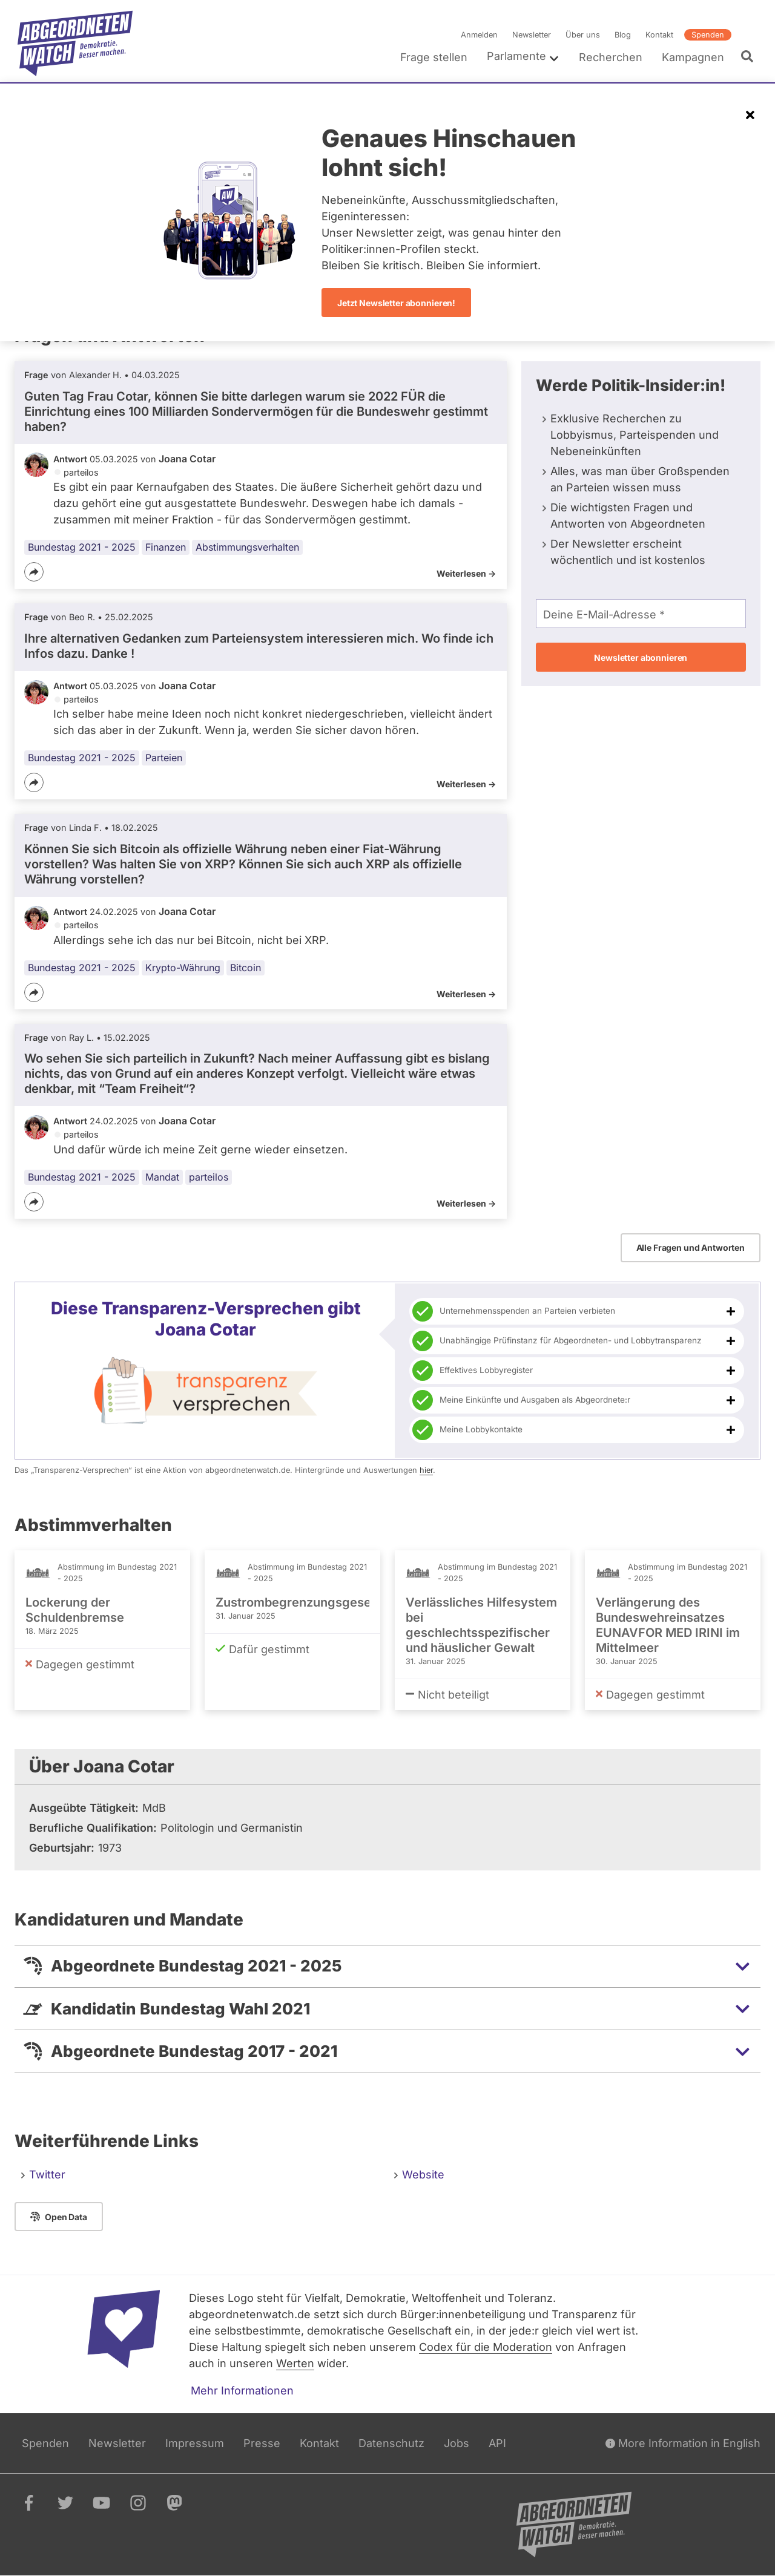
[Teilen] (34, 572)
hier (426, 1470)
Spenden (707, 34)
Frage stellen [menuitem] (433, 57)
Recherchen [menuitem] (610, 57)
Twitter (47, 2174)
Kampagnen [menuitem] (693, 57)
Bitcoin (245, 968)
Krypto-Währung (182, 968)
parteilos (208, 1177)
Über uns (583, 34)
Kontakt (659, 34)
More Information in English (682, 2443)
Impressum (194, 2443)
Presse (261, 2443)
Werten (295, 2363)
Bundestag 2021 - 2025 (82, 547)
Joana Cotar (187, 459)
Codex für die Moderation (485, 2347)
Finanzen (165, 547)
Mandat (162, 1177)
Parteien (163, 758)
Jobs (456, 2443)
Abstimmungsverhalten (247, 547)
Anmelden (479, 34)
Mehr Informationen (242, 2390)
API (497, 2443)
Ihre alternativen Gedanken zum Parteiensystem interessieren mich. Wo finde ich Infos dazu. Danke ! (258, 646)
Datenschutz (391, 2443)
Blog (623, 34)
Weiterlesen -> (466, 573)
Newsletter (531, 34)
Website (423, 2174)
